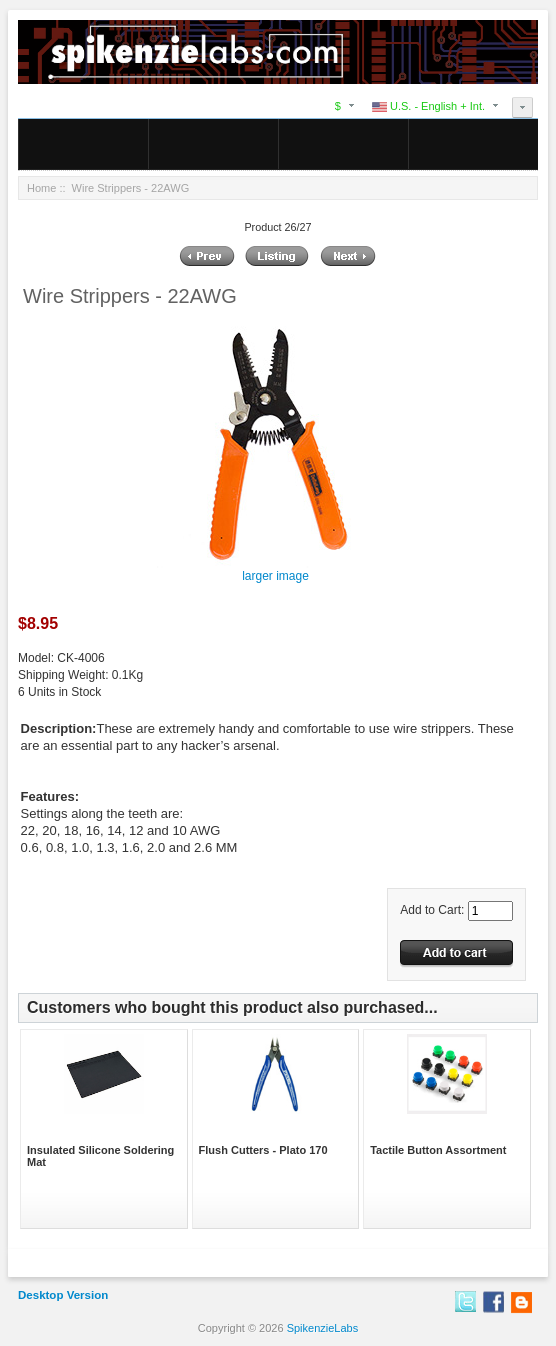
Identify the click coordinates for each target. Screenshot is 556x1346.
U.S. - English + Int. (428, 106)
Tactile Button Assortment (438, 1150)
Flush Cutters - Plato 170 (263, 1150)
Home (41, 188)
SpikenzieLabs (323, 1328)
